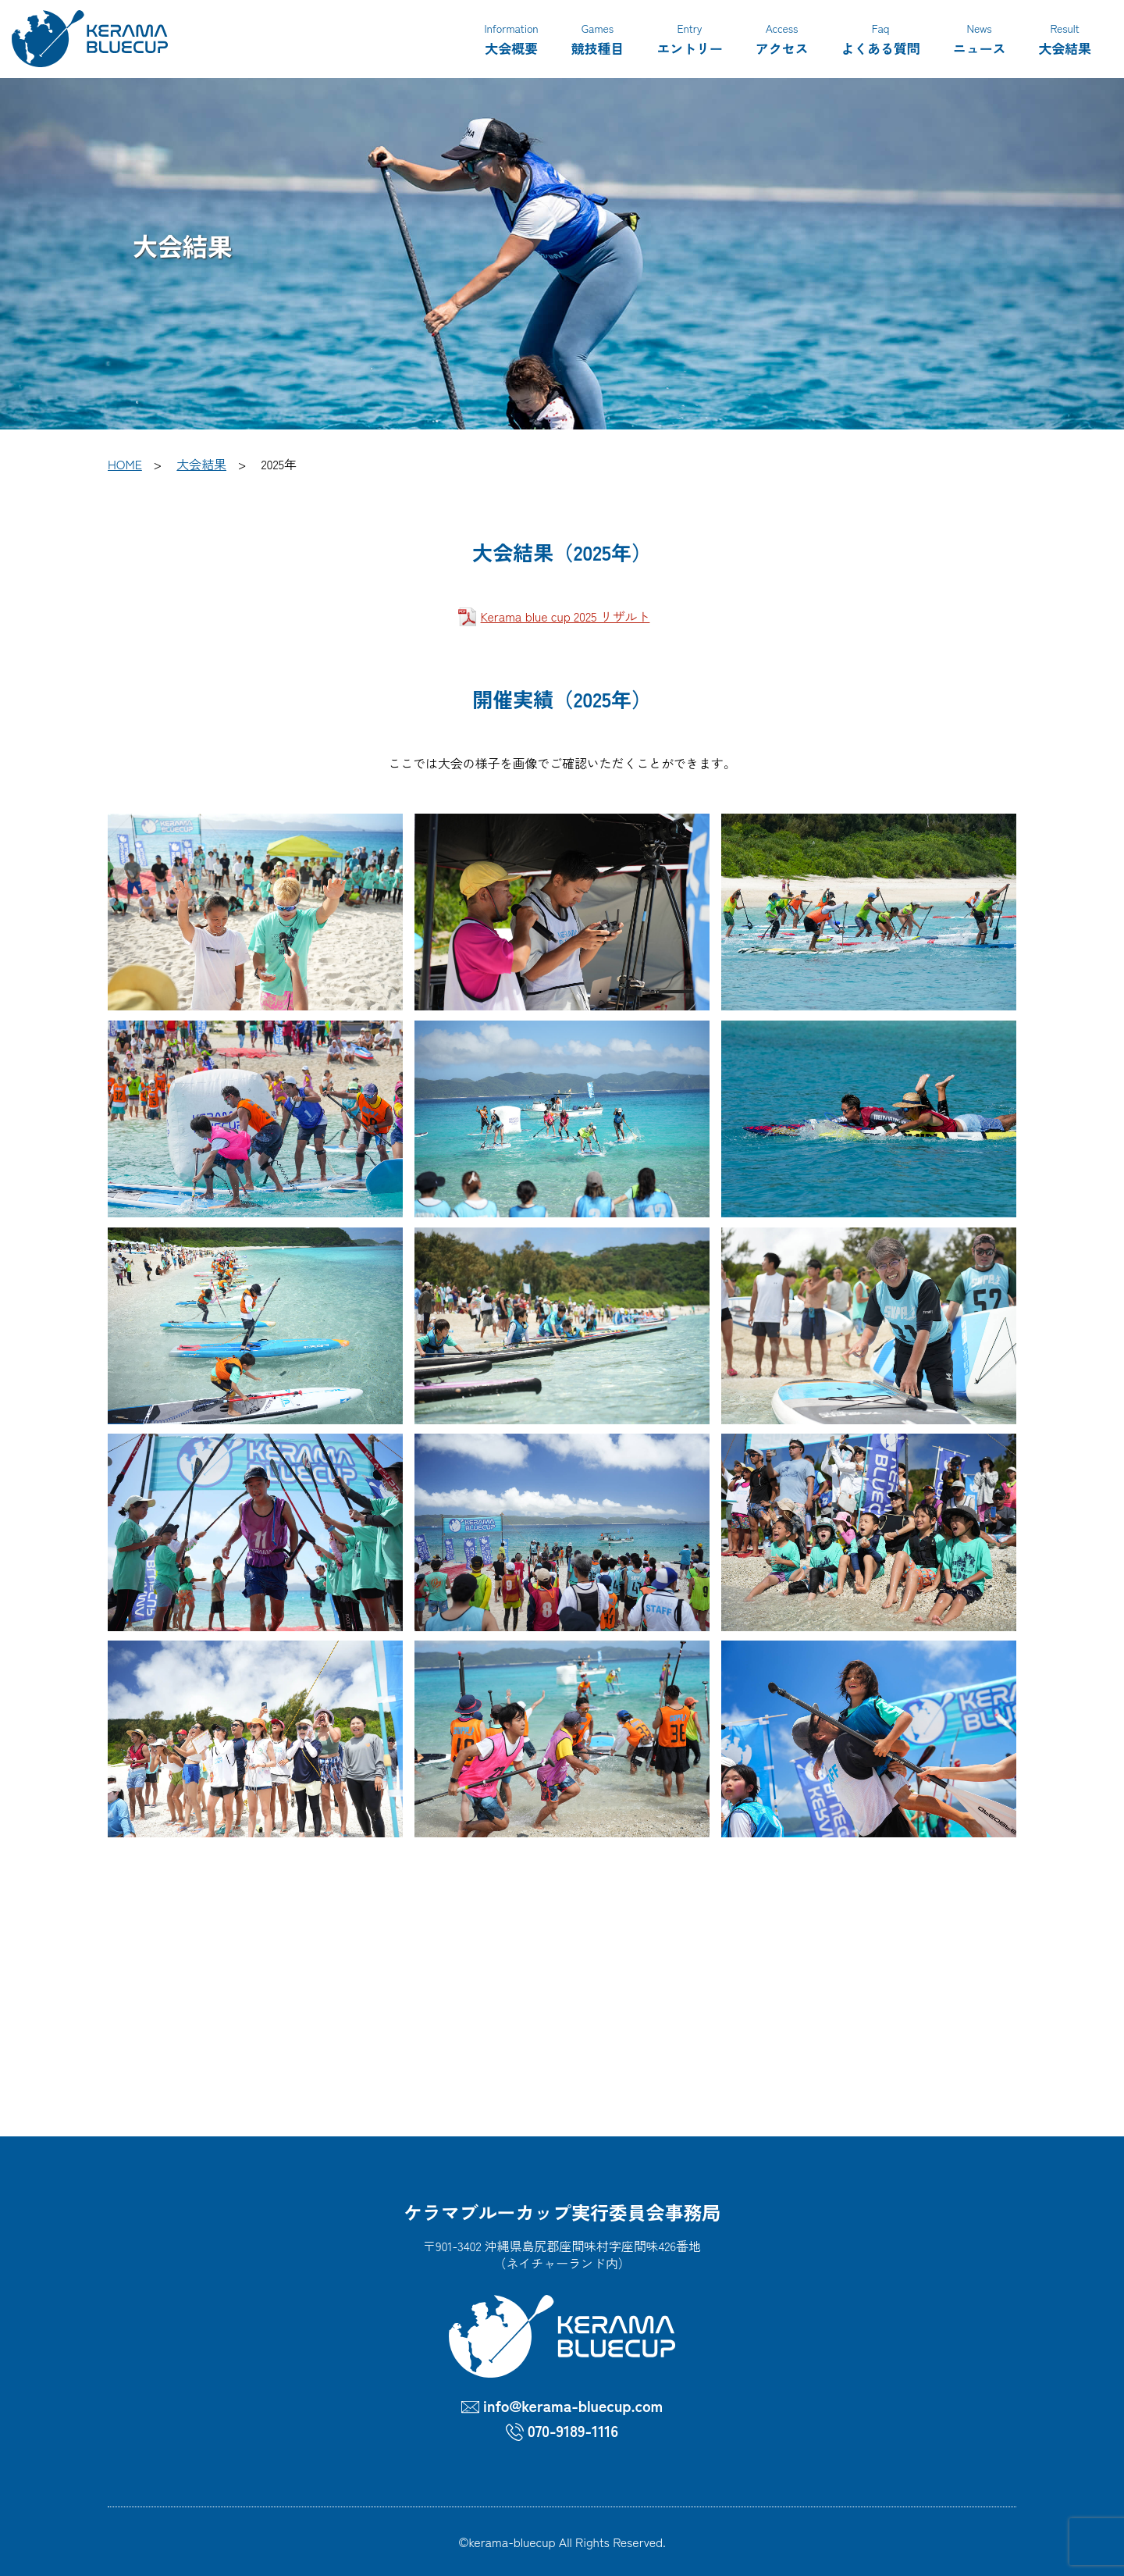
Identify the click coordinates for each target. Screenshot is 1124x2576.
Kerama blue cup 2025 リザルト (565, 616)
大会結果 (1064, 38)
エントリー (689, 38)
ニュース (979, 38)
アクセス (782, 38)
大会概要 (511, 38)
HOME (125, 463)
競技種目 (597, 38)
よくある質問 (880, 38)
